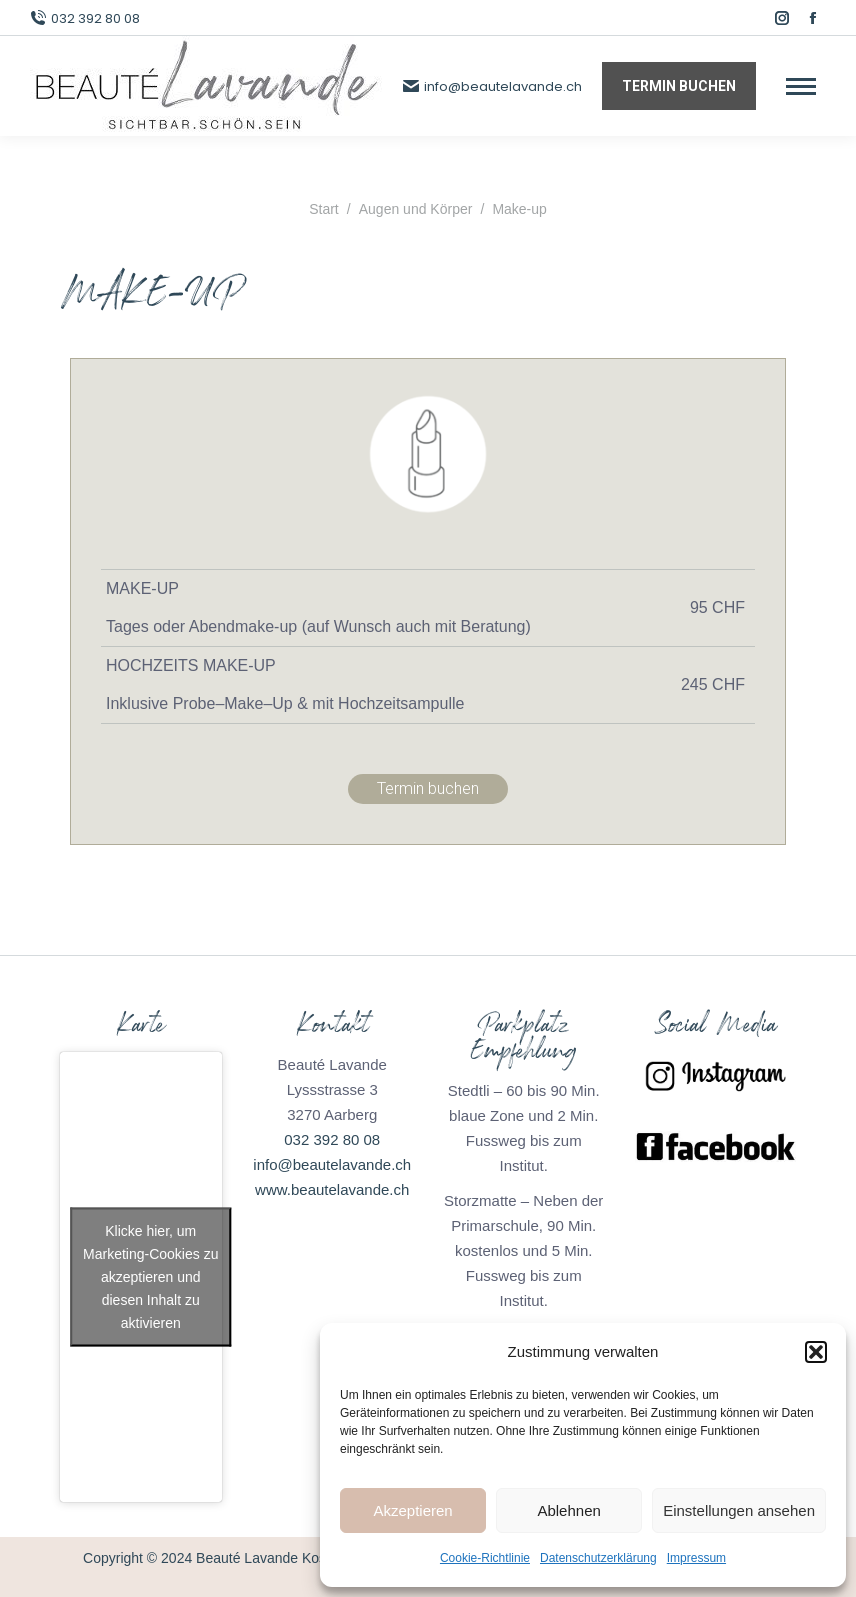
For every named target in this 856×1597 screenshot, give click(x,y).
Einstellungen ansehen (739, 1510)
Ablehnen (568, 1510)
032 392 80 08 (85, 18)
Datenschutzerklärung (598, 1558)
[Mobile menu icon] (801, 86)
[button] (816, 1352)
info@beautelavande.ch (492, 86)
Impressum (696, 1558)
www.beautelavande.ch (332, 1189)
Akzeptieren (412, 1510)
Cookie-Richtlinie (485, 1558)
